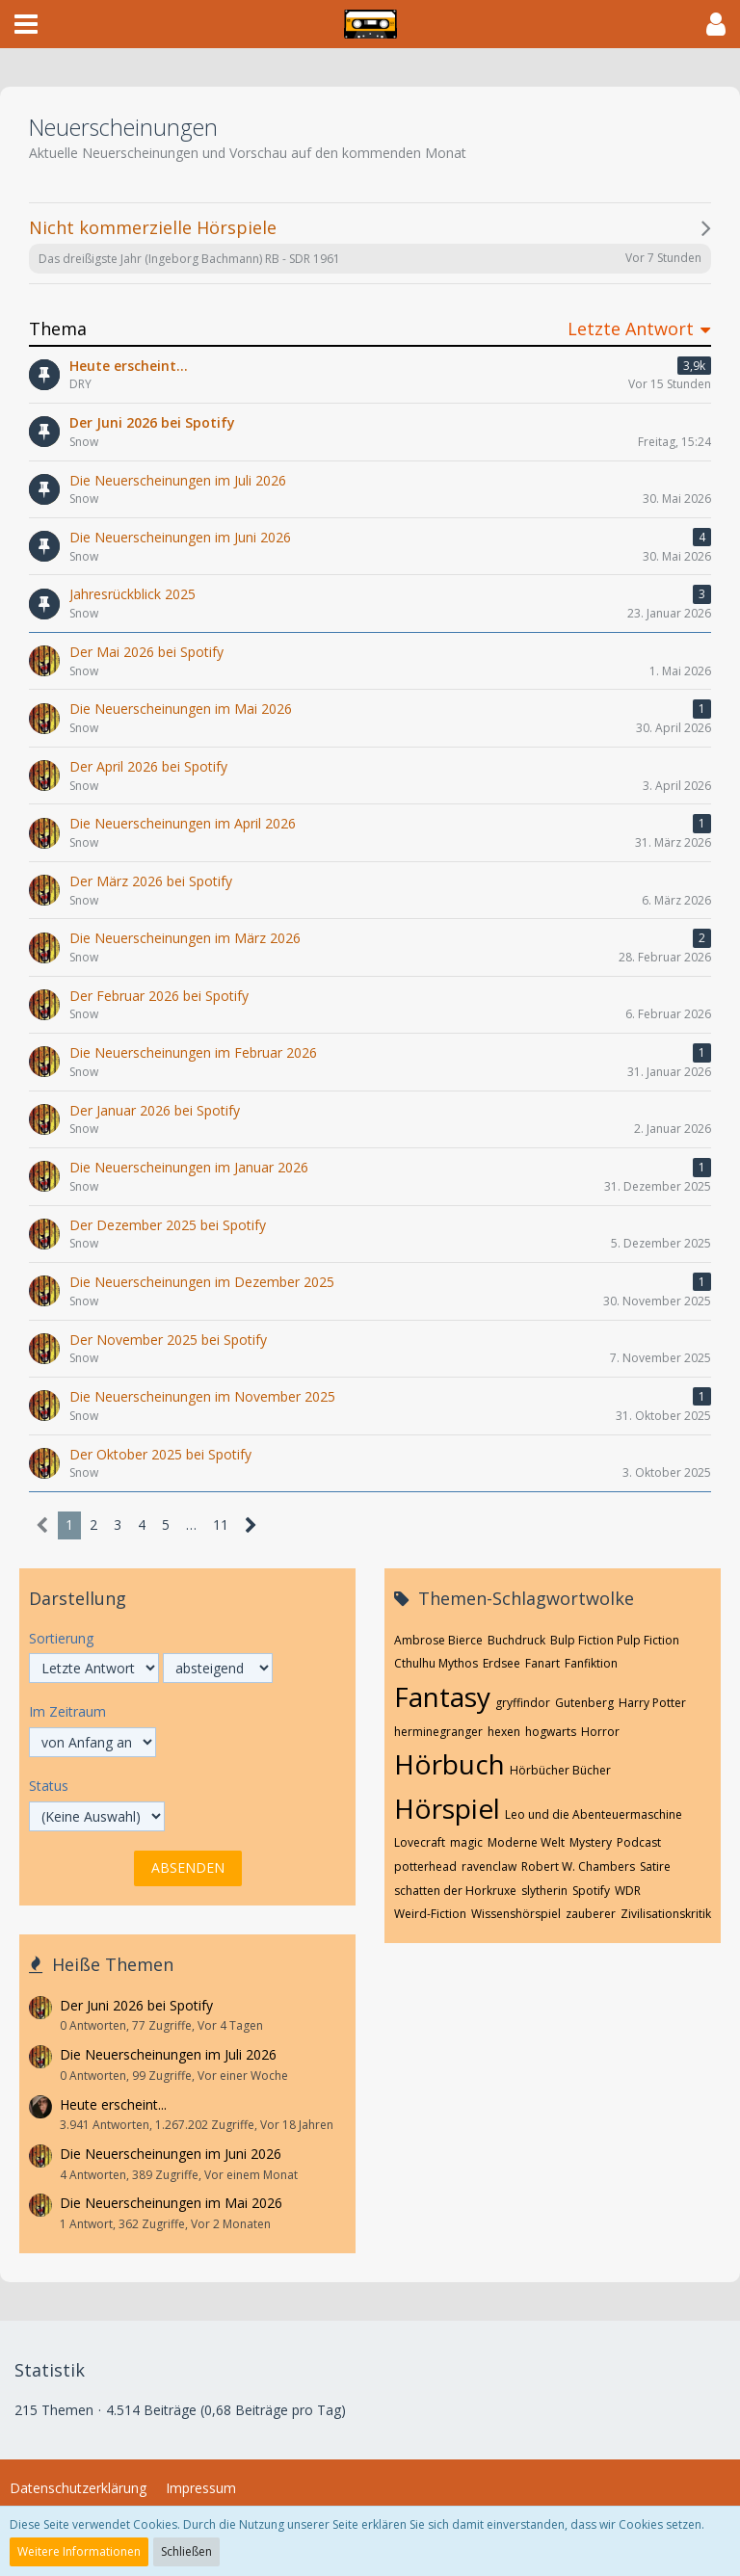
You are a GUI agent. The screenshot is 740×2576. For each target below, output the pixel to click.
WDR (628, 1890)
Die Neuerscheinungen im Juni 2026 (170, 2153)
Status (48, 1785)
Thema (58, 329)
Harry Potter (652, 1703)
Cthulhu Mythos (436, 1663)
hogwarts (550, 1731)
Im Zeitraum (67, 1711)
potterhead (425, 1866)
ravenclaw (489, 1866)
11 (220, 1524)
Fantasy (442, 1696)
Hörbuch (449, 1764)
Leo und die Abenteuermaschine (593, 1814)
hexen (504, 1731)
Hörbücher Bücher (560, 1770)
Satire (655, 1866)
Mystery (590, 1842)
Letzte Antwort (631, 329)
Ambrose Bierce (438, 1640)
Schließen (186, 2551)
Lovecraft (419, 1842)
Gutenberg (584, 1703)
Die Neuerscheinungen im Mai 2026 (171, 2203)
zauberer (591, 1914)
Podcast (639, 1842)
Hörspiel (447, 1808)
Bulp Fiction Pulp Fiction (614, 1640)
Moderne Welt (526, 1842)
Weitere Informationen (79, 2551)
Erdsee (501, 1663)
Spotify (591, 1890)
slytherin (544, 1890)
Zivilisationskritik (666, 1914)
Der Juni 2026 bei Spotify (136, 2005)
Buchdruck (516, 1640)
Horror (600, 1731)
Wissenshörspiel (516, 1914)
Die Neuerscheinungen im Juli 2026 (168, 2054)
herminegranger (438, 1731)
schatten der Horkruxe (455, 1890)
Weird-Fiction (430, 1914)
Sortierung (61, 1638)
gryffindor (522, 1703)
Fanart (542, 1663)
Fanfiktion (591, 1663)
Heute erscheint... (113, 2104)
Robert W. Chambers (578, 1866)
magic (466, 1842)
